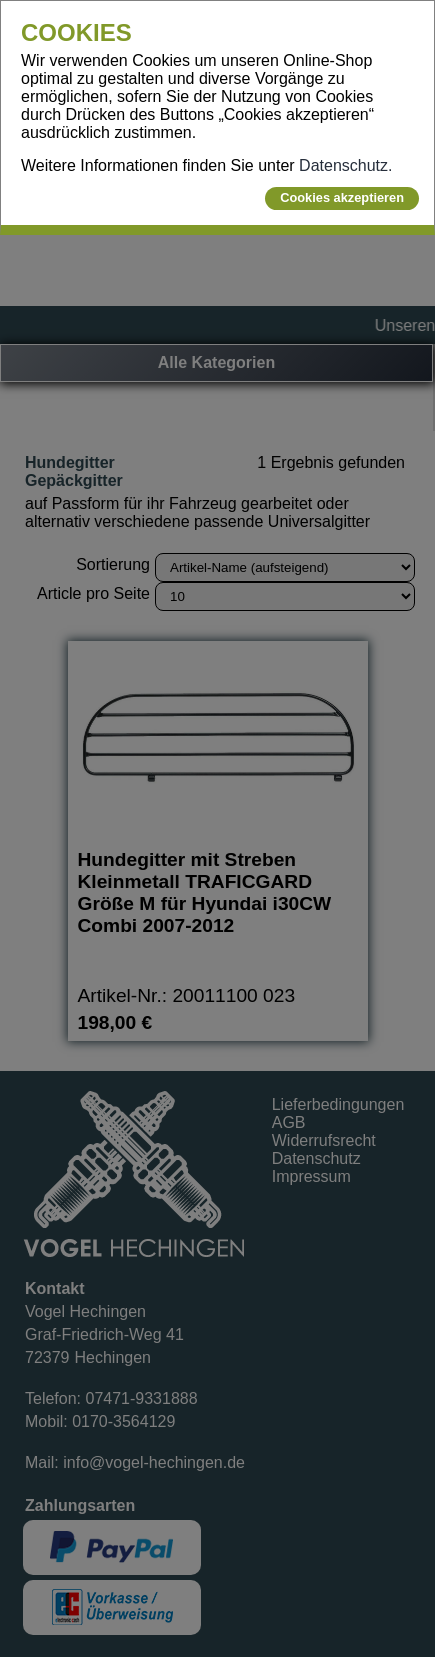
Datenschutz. (345, 165)
